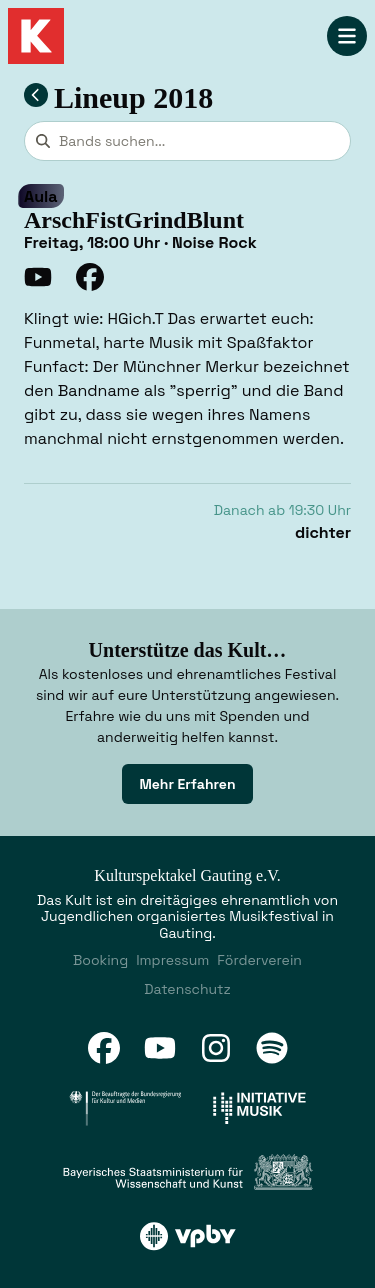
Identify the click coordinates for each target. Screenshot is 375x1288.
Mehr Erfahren (187, 784)
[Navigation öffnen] (347, 36)
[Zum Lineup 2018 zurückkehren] (36, 95)
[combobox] (187, 141)
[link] (187, 784)
